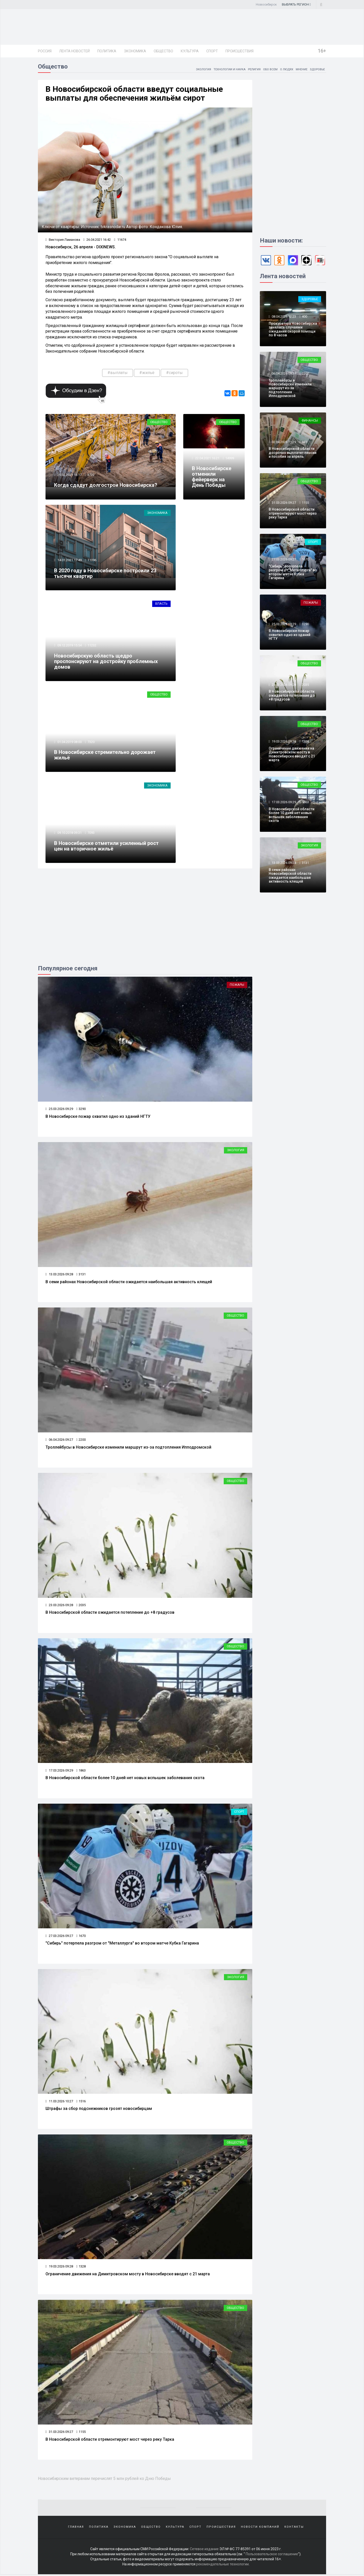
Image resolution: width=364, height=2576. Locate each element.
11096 (92, 561)
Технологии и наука (224, 70)
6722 (91, 476)
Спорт (212, 51)
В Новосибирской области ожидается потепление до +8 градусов (110, 1614)
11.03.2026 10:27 (59, 2103)
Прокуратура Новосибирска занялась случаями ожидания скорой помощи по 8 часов (293, 330)
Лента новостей (74, 51)
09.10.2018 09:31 (69, 834)
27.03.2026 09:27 (59, 1937)
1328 (81, 2268)
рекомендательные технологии (222, 2566)
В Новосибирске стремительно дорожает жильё (105, 756)
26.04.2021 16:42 (97, 241)
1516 (81, 2103)
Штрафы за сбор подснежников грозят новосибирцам (99, 2110)
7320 (91, 743)
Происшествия (239, 51)
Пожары (237, 986)
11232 (92, 647)
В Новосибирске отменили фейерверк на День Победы (212, 478)
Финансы (310, 421)
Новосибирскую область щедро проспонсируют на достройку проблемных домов (106, 662)
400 (304, 317)
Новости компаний (260, 2528)
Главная (76, 2528)
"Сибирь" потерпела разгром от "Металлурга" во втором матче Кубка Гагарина (122, 1944)
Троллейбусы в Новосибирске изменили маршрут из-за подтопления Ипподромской (128, 1448)
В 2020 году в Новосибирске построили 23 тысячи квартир (105, 574)
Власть (161, 605)
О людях (284, 70)
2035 (81, 1606)
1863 (81, 1772)
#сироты (174, 373)
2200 (81, 1441)
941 (304, 442)
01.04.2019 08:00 (69, 743)
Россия (45, 51)
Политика (106, 51)
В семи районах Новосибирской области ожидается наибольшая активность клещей (129, 1283)
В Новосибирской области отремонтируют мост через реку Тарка (110, 2441)
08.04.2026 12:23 (283, 317)
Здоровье (317, 70)
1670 (81, 1937)
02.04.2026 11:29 (283, 442)
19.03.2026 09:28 (59, 2268)
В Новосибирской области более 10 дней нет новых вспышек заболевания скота (125, 1779)
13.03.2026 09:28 (59, 1276)
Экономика (135, 51)
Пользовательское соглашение (272, 2556)
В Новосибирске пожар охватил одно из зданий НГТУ (98, 1118)
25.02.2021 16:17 (69, 476)
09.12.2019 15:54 (69, 647)
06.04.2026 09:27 (59, 1441)
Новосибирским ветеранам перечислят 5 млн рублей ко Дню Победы (106, 2480)
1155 (81, 2433)
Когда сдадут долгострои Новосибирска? (105, 486)
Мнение (300, 70)
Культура (190, 51)
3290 (81, 1110)
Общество (163, 51)
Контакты (294, 2528)
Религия (250, 70)
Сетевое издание (204, 2551)
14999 (229, 459)
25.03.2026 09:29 (59, 1110)
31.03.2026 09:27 (59, 2433)
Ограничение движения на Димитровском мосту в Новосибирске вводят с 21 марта (128, 2275)
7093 (91, 834)
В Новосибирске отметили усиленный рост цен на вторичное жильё (106, 848)
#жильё (146, 373)
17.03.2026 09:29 (59, 1772)
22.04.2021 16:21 (207, 459)
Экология (197, 70)
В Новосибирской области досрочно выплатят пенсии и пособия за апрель (292, 453)
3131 (81, 1276)
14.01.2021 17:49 (69, 561)
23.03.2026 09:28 (59, 1606)
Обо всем (267, 70)
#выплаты (117, 373)
